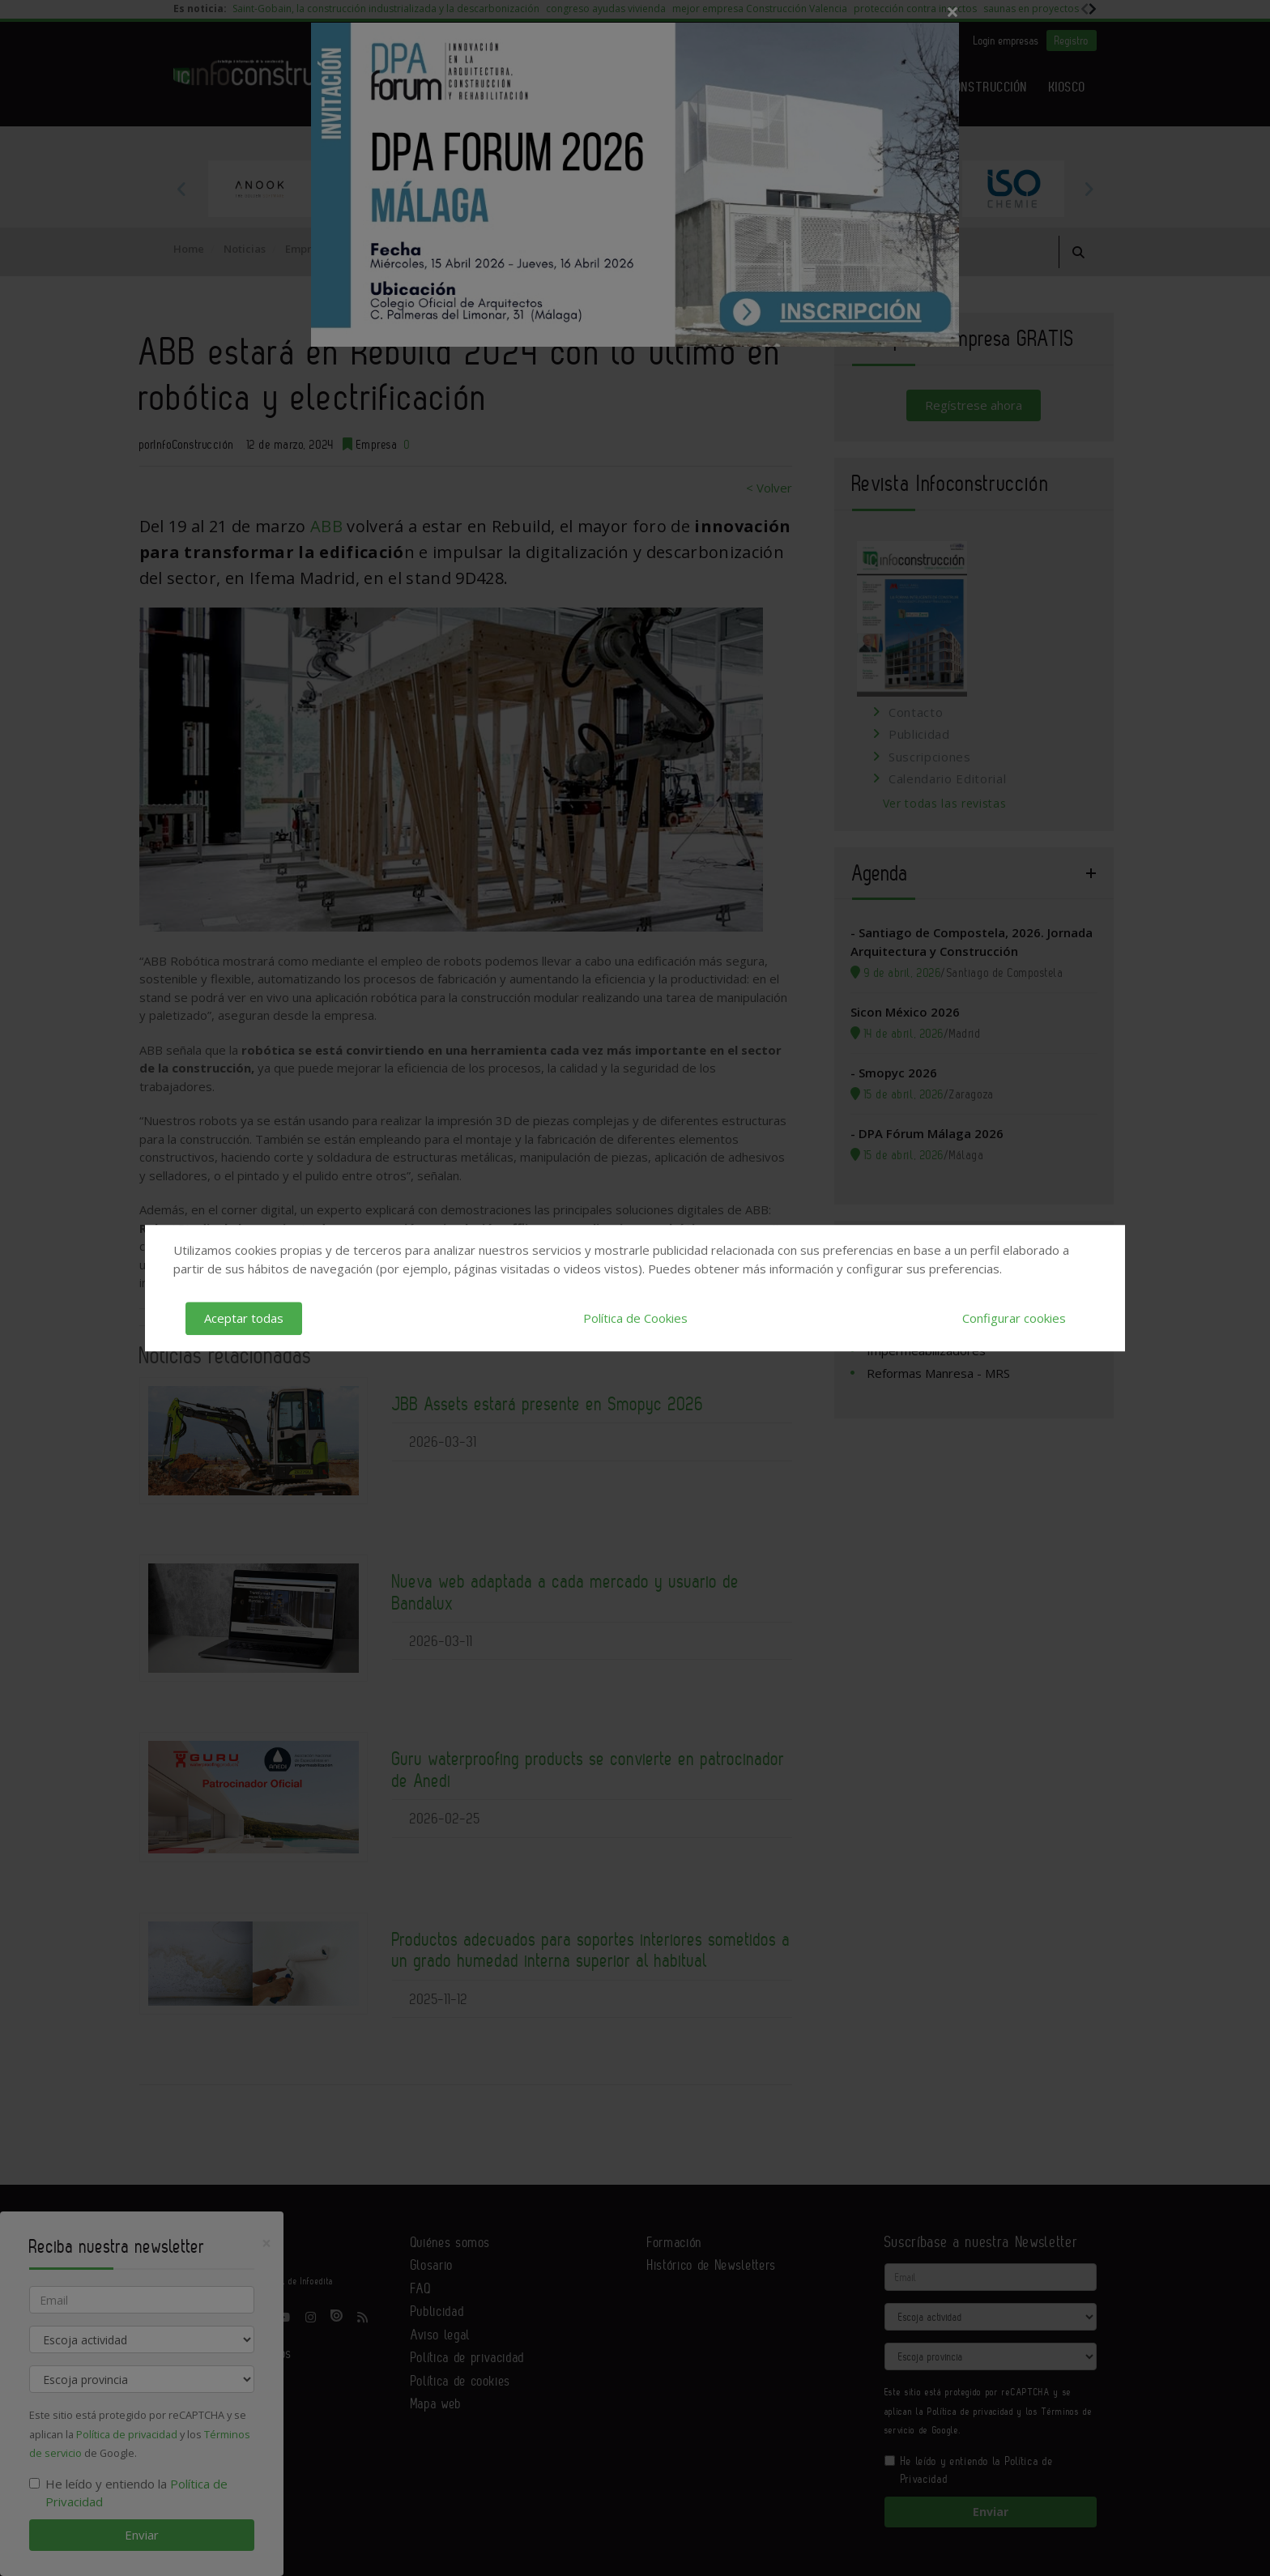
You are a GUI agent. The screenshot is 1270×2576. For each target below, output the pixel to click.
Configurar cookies (1014, 1318)
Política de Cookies (635, 1318)
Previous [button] (181, 189)
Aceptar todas (243, 1318)
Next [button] (1088, 189)
